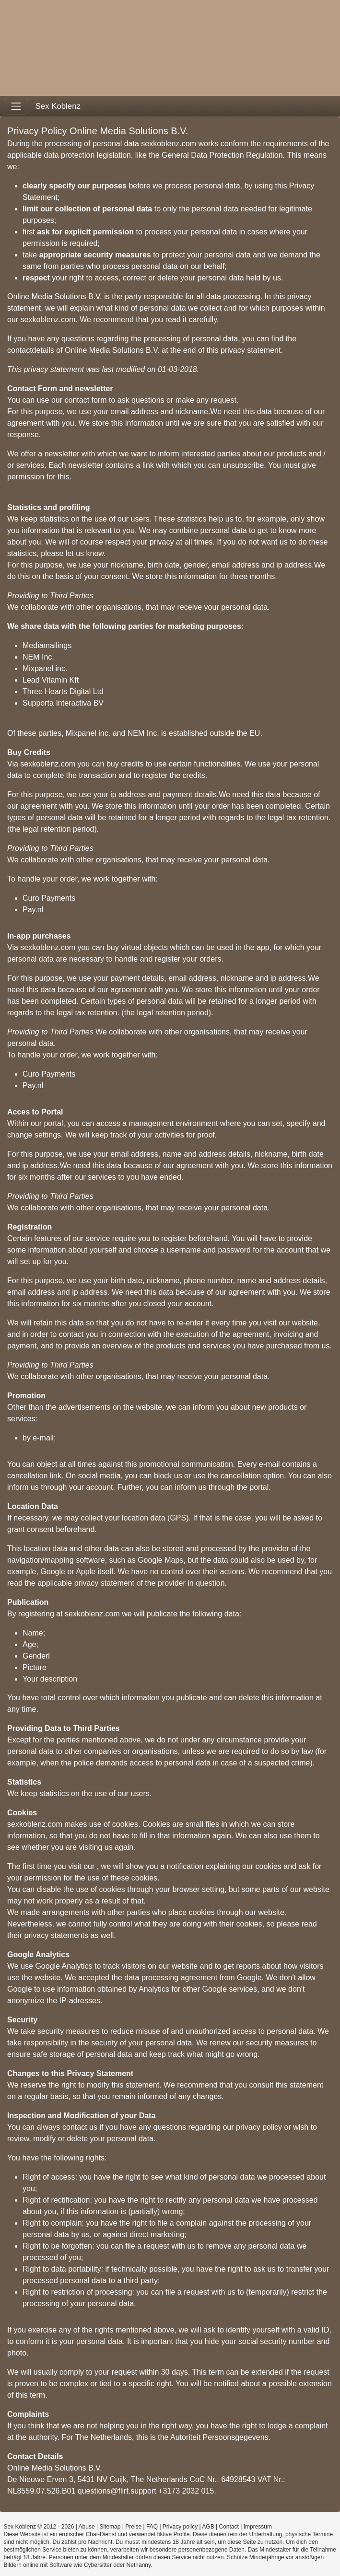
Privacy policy (180, 2526)
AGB (208, 2526)
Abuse (87, 2526)
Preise (133, 2526)
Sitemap (109, 2526)
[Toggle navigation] (16, 106)
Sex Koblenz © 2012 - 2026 (39, 2526)
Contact (228, 2526)
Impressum (258, 2526)
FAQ (152, 2526)
